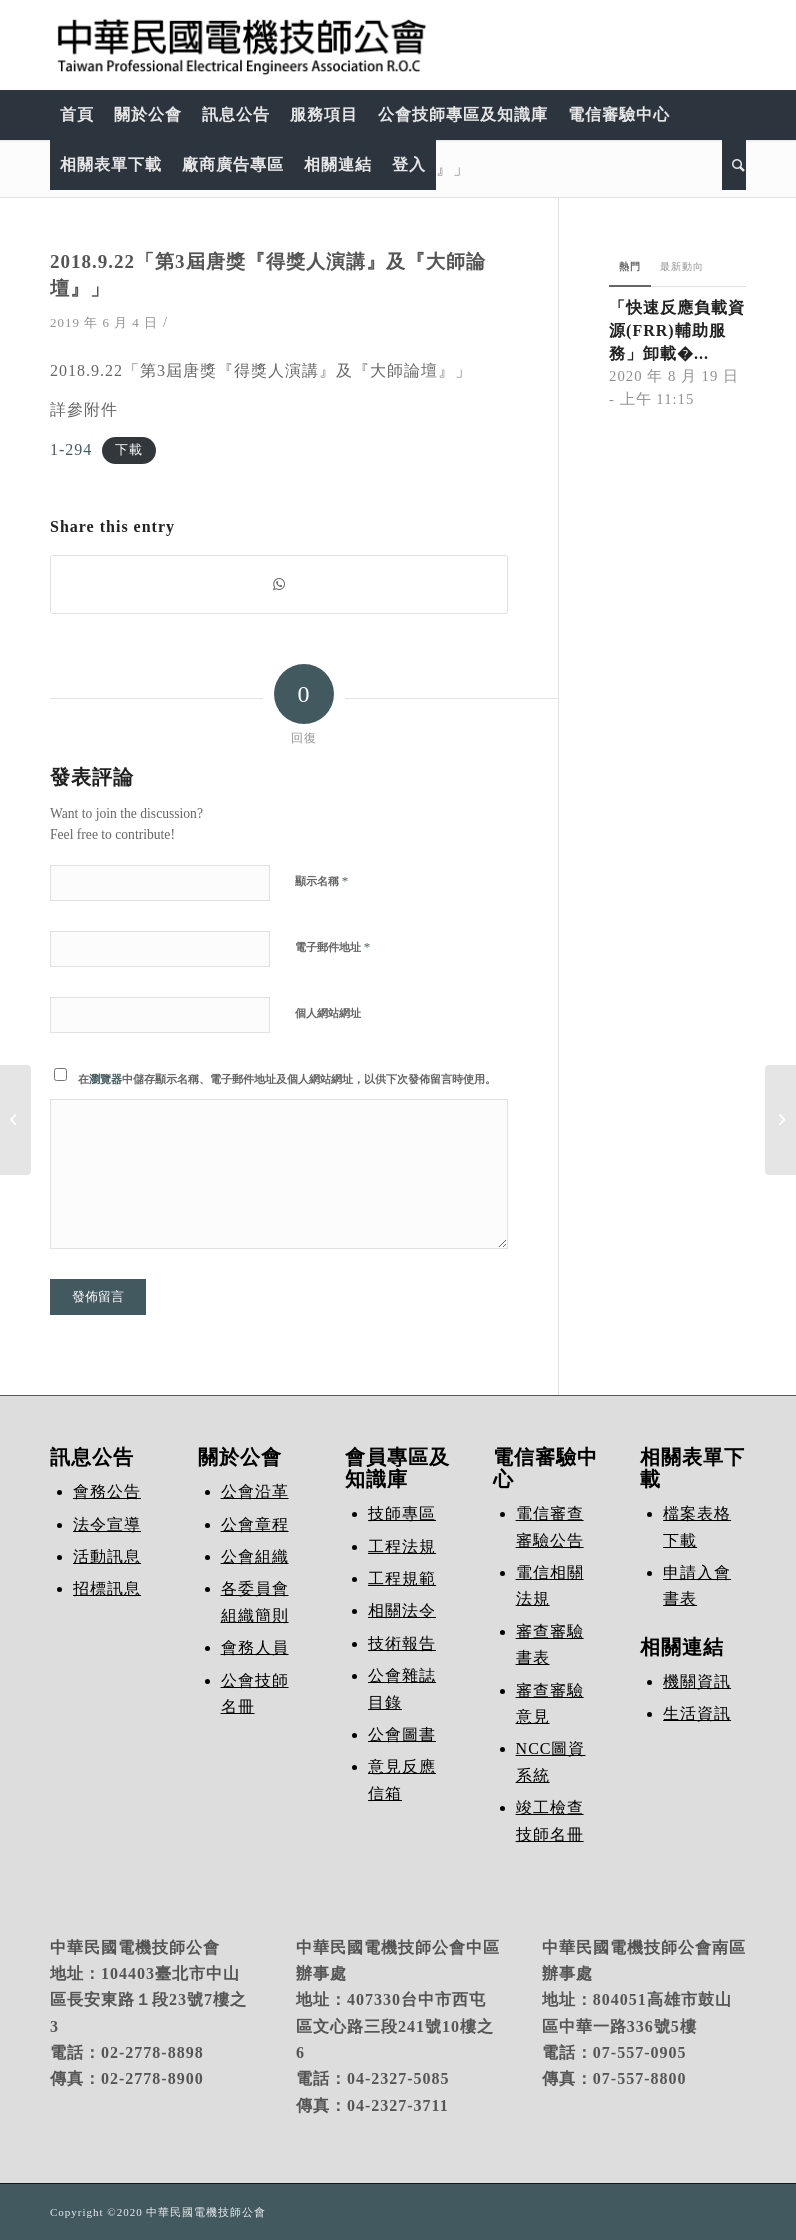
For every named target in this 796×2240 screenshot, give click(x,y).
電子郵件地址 (332, 946)
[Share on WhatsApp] (279, 584)
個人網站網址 (328, 1013)
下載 (129, 451)
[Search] (734, 165)
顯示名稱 (321, 880)
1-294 (71, 449)
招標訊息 (107, 1588)
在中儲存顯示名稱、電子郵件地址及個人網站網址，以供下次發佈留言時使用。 (287, 1079)
